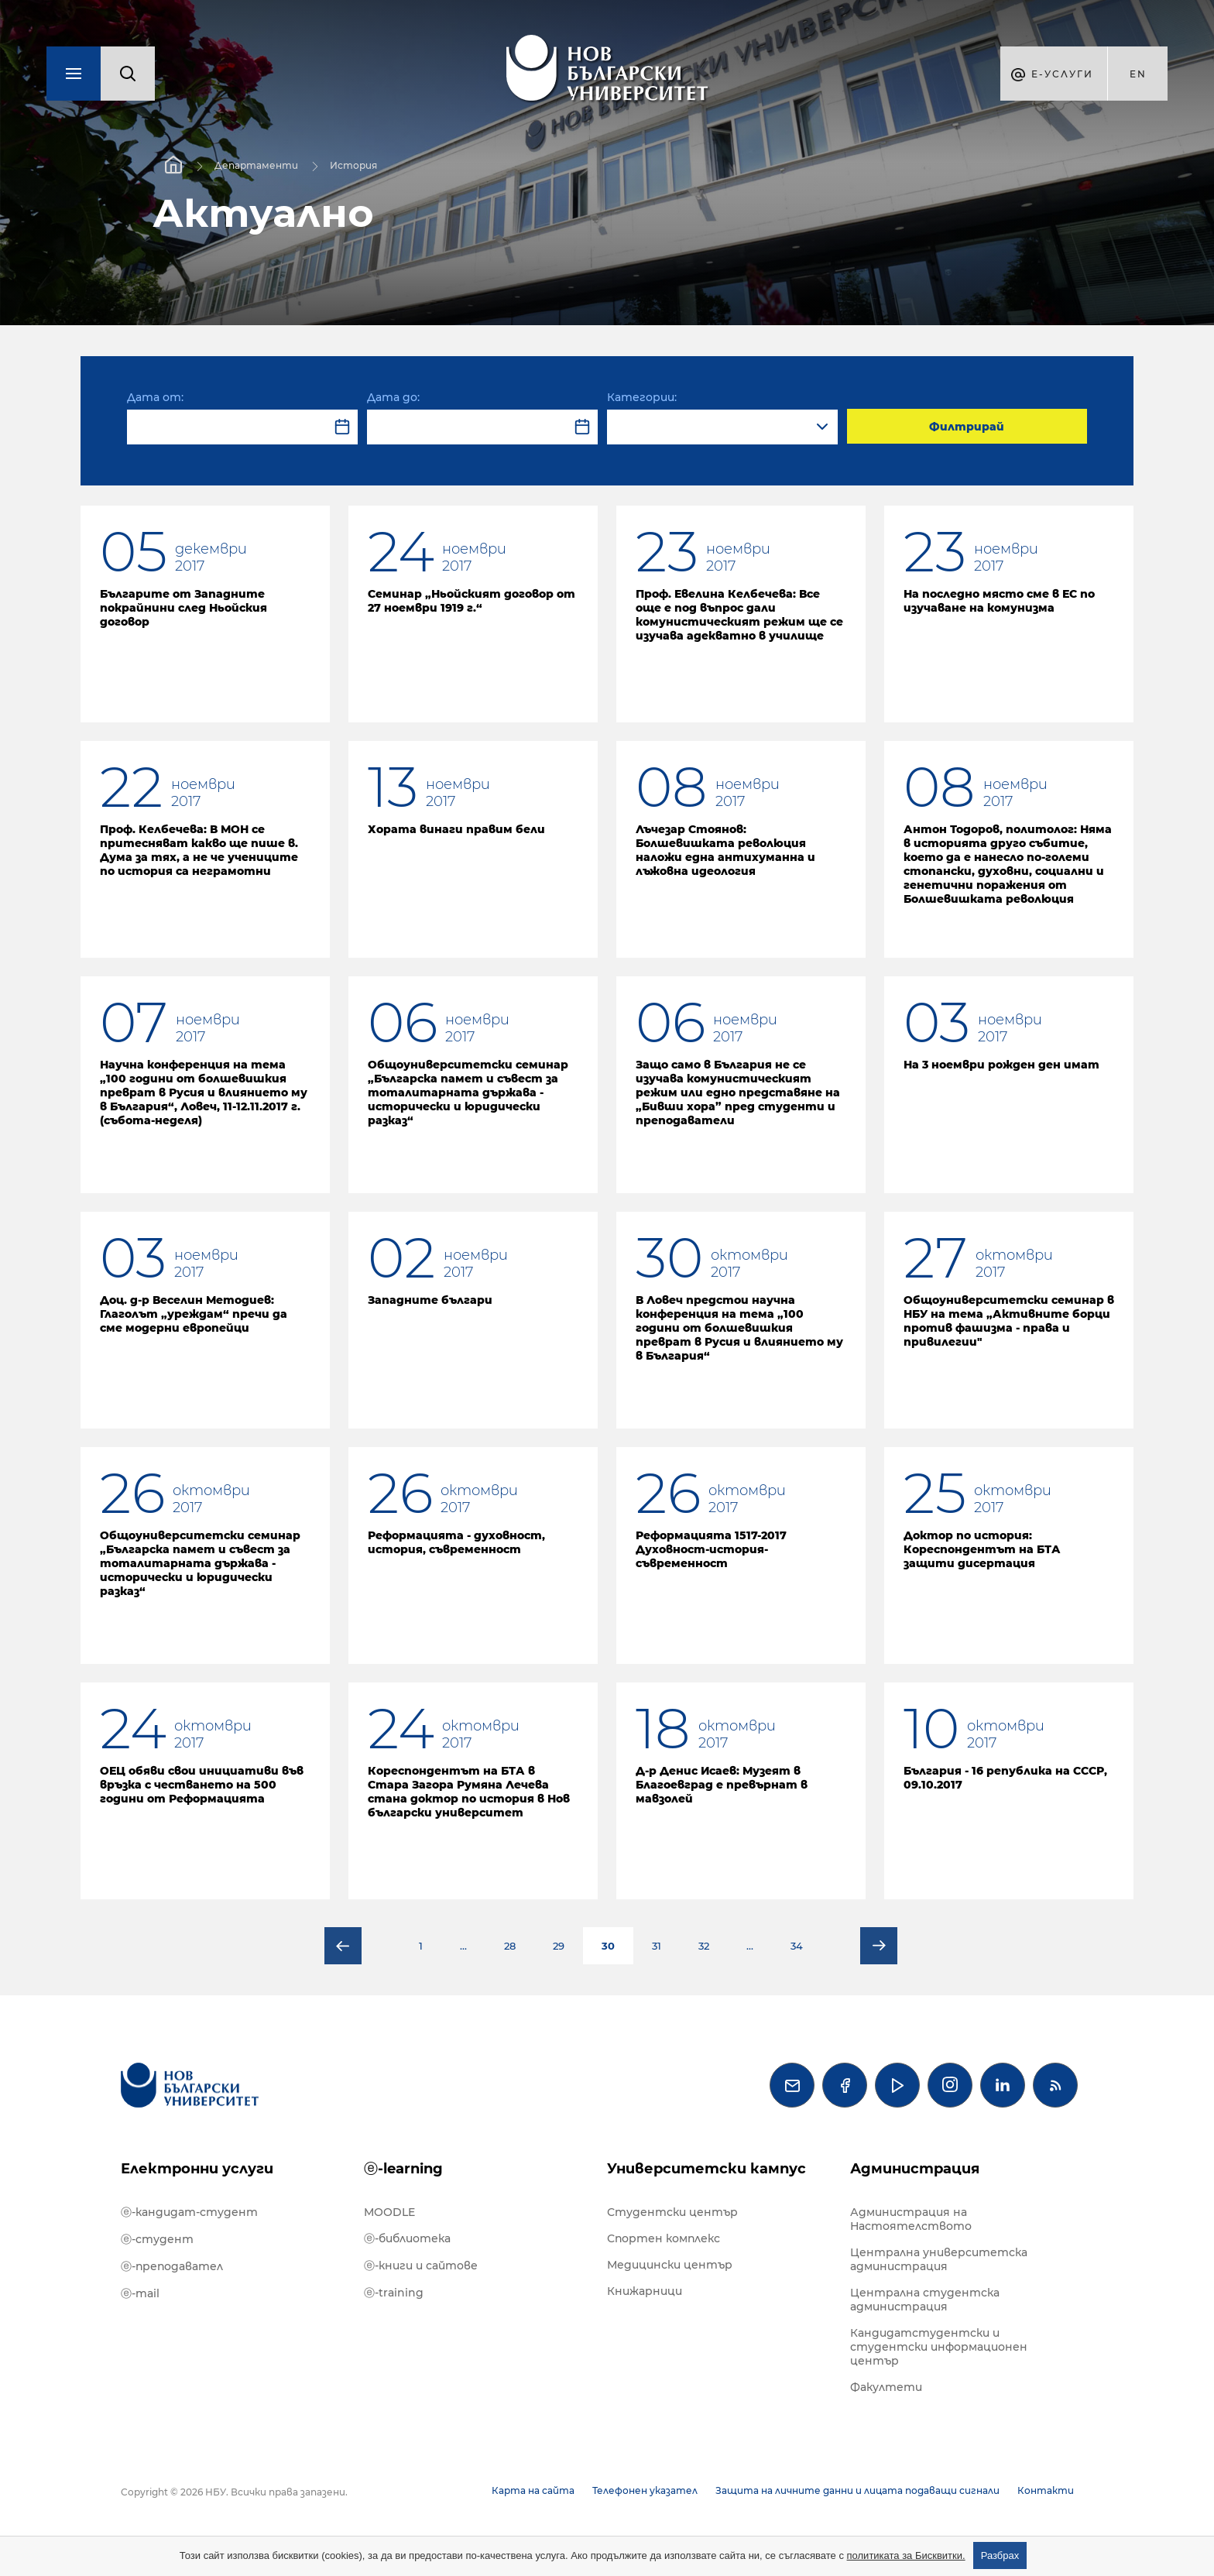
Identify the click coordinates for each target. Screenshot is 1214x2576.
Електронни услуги (197, 2168)
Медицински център (669, 2265)
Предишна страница (343, 1945)
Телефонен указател (645, 2490)
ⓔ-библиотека (407, 2238)
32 (703, 1946)
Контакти (1045, 2490)
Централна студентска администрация (925, 2300)
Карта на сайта (533, 2490)
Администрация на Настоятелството (911, 2219)
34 (796, 1946)
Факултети (886, 2387)
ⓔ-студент (157, 2239)
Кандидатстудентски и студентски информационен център (938, 2347)
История (353, 165)
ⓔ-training (394, 2293)
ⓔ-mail (140, 2293)
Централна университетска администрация (938, 2259)
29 (558, 1946)
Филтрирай (966, 427)
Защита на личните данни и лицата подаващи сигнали (857, 2490)
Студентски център (672, 2212)
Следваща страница (878, 1945)
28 (510, 1946)
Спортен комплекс (663, 2238)
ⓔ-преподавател (172, 2266)
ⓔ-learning (403, 2168)
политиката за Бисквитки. (906, 2555)
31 (656, 1946)
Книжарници (644, 2291)
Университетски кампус (706, 2168)
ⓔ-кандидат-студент (189, 2212)
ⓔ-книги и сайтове (421, 2265)
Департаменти (256, 165)
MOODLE (389, 2212)
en (1138, 74)
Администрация (914, 2168)
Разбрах (1000, 2555)
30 (608, 1946)
